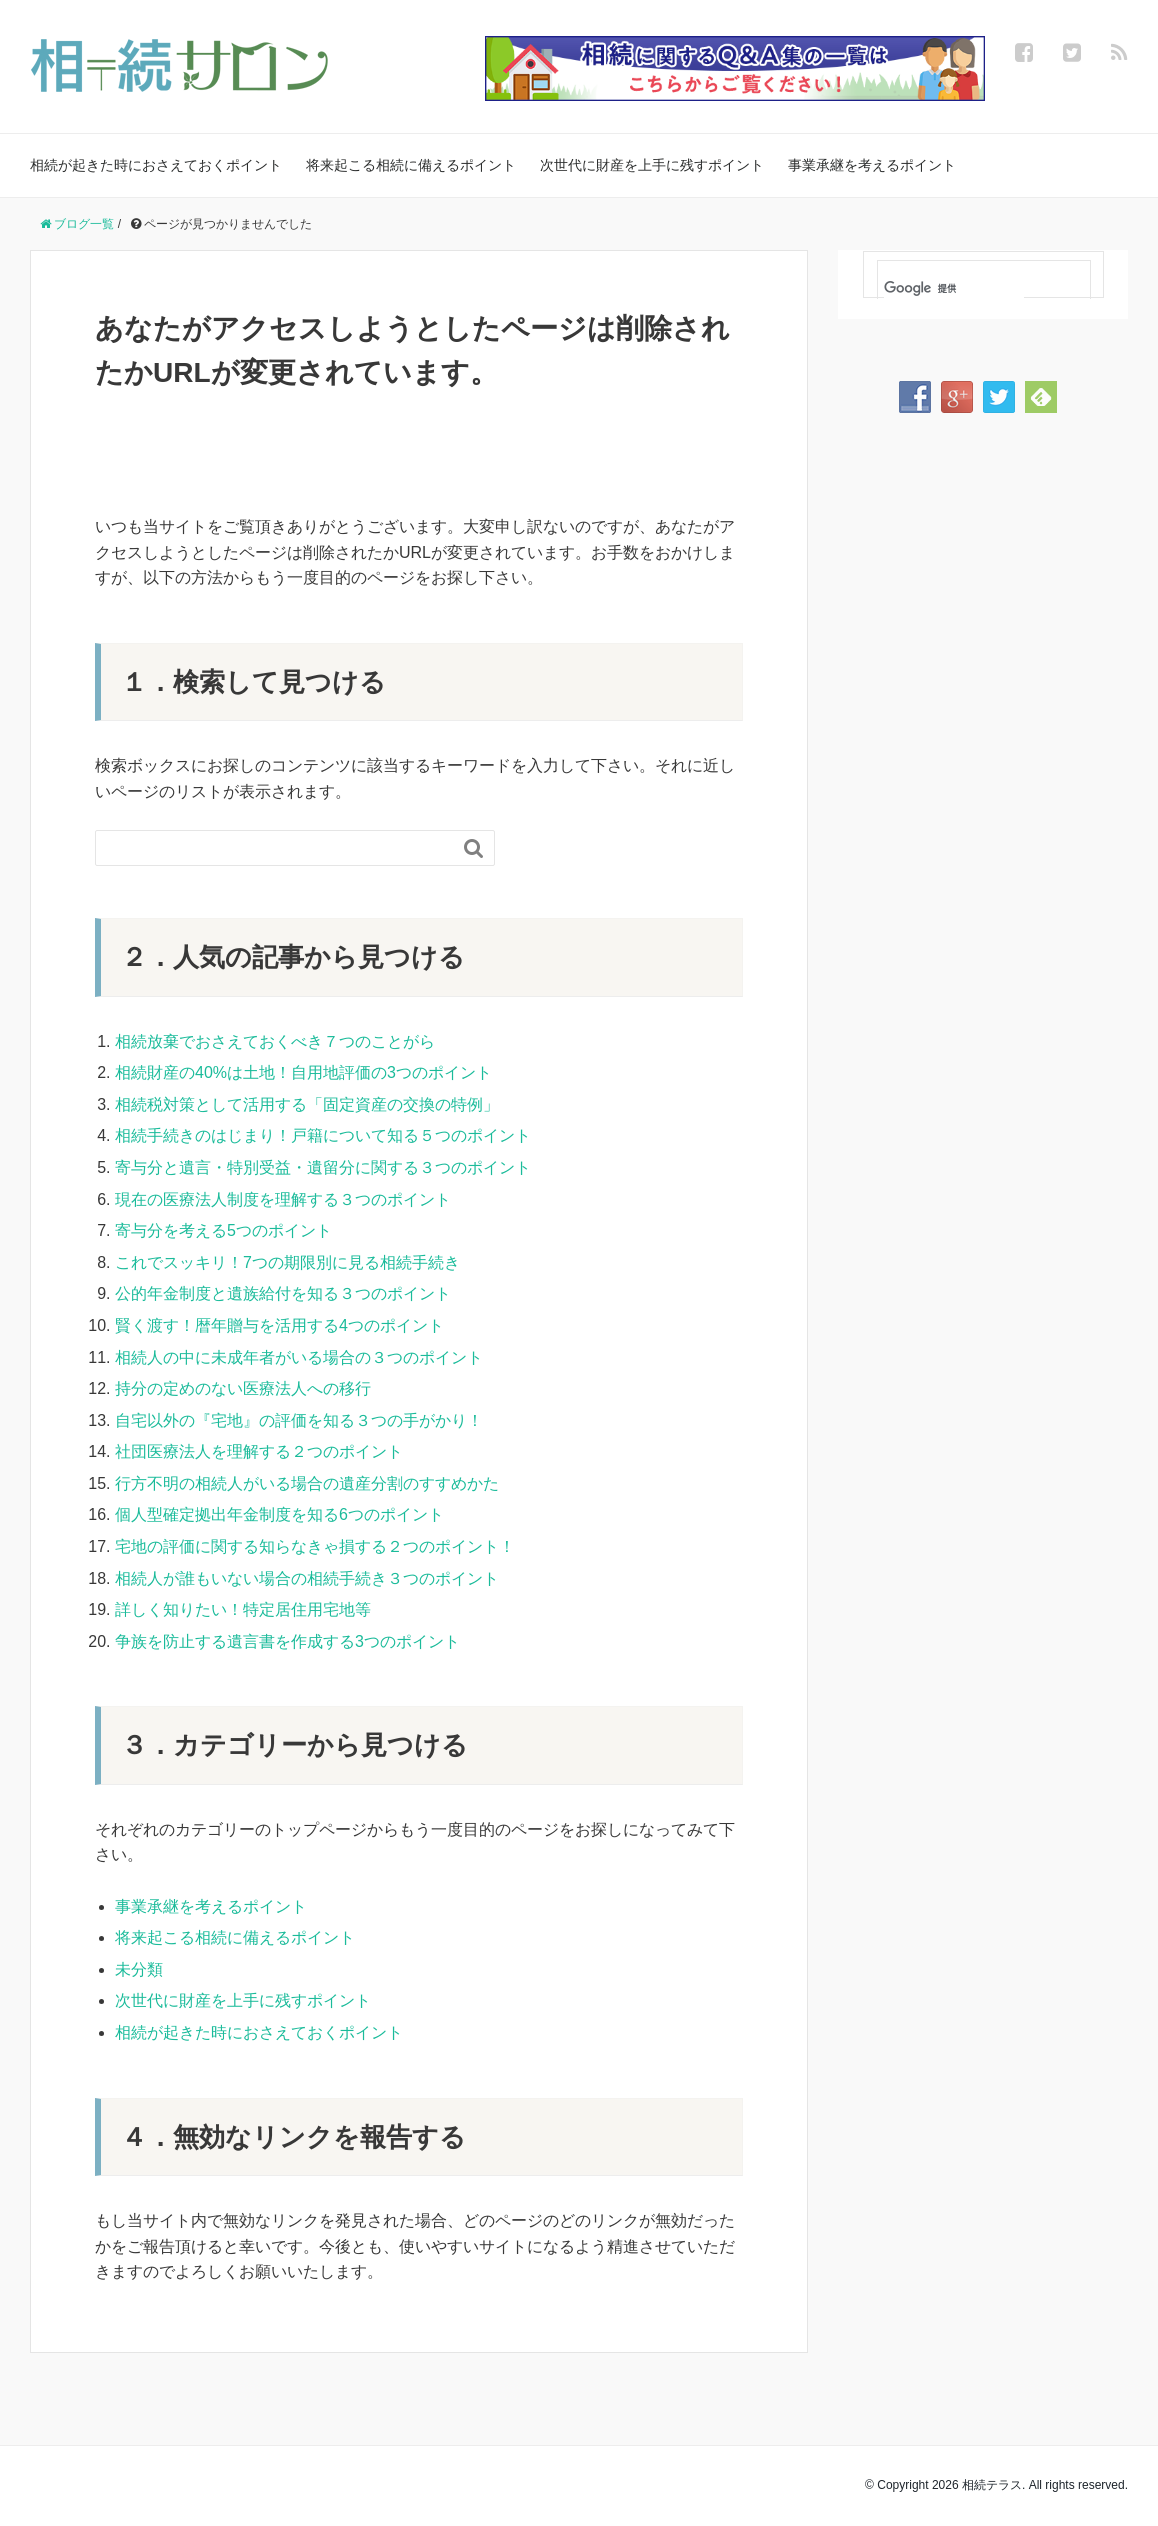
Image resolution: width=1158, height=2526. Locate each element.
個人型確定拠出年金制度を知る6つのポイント (279, 1514)
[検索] (954, 289)
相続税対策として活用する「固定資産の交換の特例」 (307, 1104)
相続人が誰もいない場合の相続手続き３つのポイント (307, 1578)
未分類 (139, 1969)
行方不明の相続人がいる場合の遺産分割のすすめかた (307, 1483)
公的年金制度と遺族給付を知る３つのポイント (283, 1293)
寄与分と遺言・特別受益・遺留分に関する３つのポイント (323, 1167)
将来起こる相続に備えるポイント (411, 165)
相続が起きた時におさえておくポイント (156, 165)
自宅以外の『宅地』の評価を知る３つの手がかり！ (299, 1420)
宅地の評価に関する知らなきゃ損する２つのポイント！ (315, 1546)
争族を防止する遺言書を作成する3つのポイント (287, 1641)
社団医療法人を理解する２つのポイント (259, 1451)
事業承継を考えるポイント (872, 165)
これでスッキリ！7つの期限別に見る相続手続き (287, 1262)
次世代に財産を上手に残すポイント (652, 165)
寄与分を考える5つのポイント (223, 1230)
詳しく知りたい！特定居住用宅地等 (243, 1609)
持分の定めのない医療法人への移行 (243, 1388)
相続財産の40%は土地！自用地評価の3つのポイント (303, 1072)
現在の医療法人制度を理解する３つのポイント (283, 1199)
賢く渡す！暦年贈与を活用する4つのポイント (279, 1325)
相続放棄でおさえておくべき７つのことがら (275, 1041)
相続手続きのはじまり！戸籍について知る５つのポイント (323, 1135)
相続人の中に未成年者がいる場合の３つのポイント (299, 1357)
